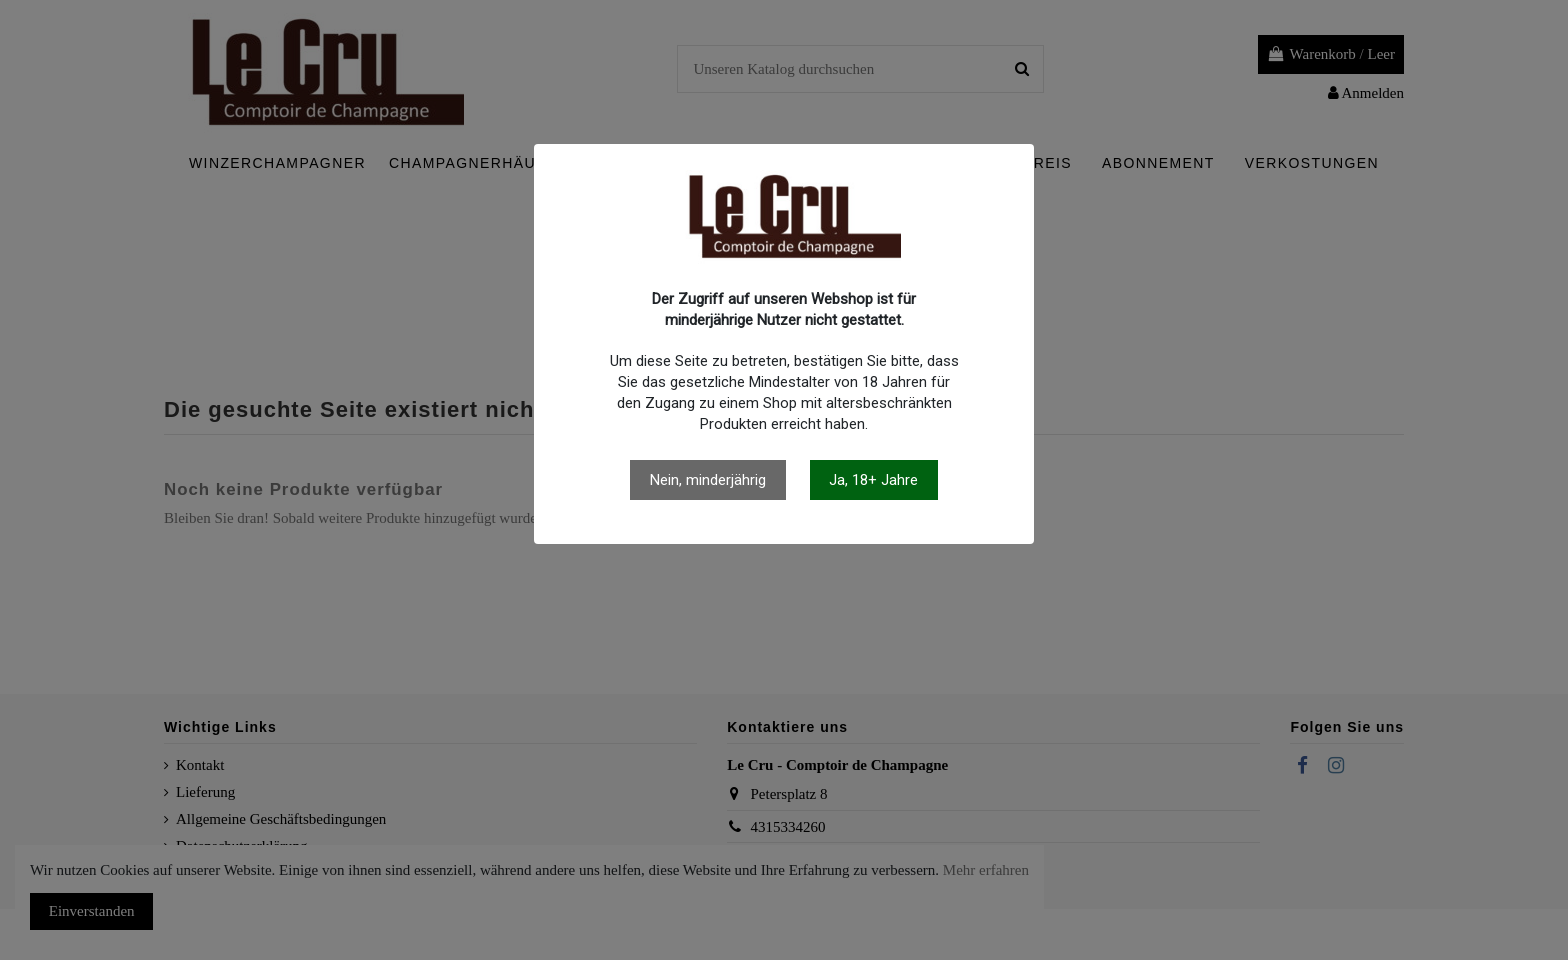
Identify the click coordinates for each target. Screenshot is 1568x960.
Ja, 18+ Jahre (873, 480)
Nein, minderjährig (708, 480)
